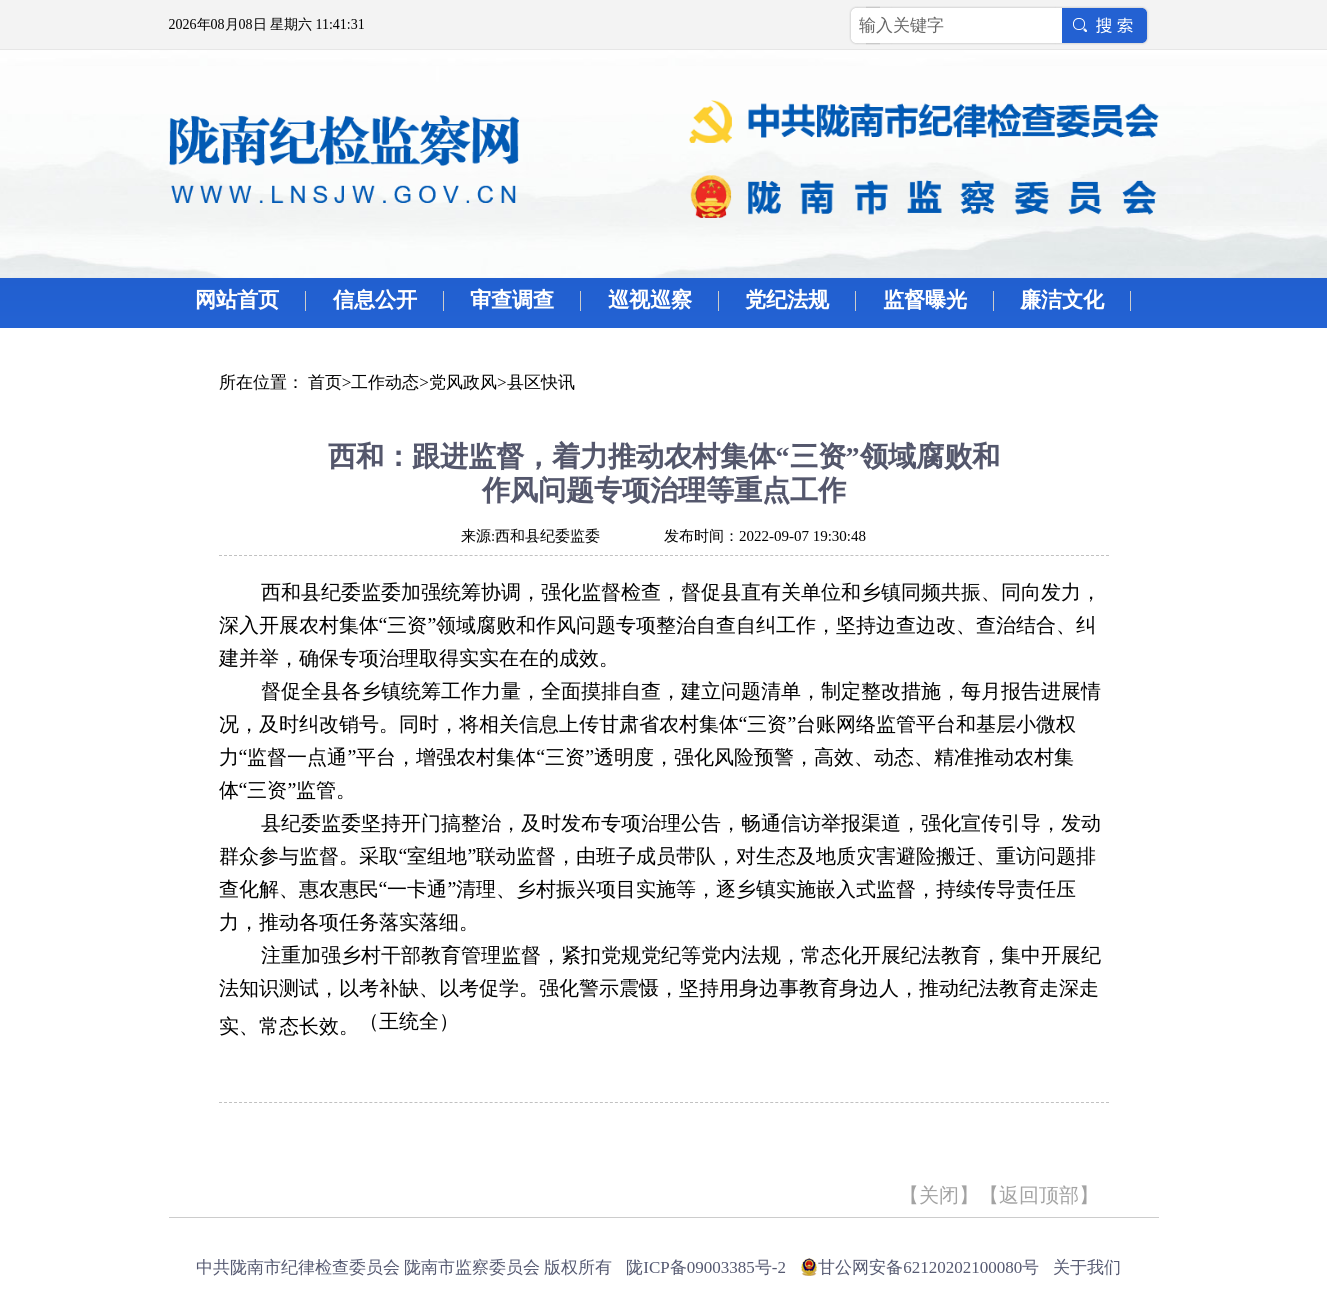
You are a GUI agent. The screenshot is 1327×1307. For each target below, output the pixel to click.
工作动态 (385, 382)
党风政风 (463, 382)
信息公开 (375, 300)
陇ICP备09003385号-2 (706, 1267)
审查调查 (512, 300)
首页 (325, 382)
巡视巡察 (650, 300)
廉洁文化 (1062, 300)
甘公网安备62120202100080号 (928, 1267)
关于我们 (1087, 1267)
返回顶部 (1039, 1195)
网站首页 (237, 300)
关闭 (939, 1195)
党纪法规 (787, 300)
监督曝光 (925, 300)
